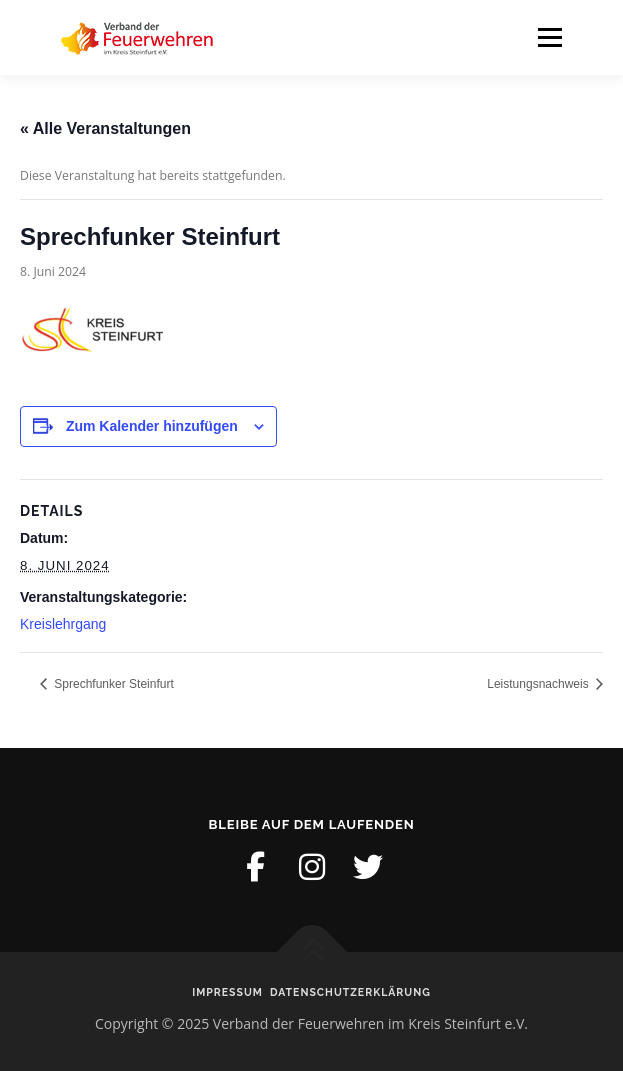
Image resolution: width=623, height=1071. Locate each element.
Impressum (227, 992)
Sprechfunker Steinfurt (112, 684)
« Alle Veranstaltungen (105, 128)
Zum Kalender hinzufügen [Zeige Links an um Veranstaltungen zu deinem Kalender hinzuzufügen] (152, 426)
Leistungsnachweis (539, 684)
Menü (548, 37)
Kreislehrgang (63, 624)
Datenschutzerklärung (350, 992)
